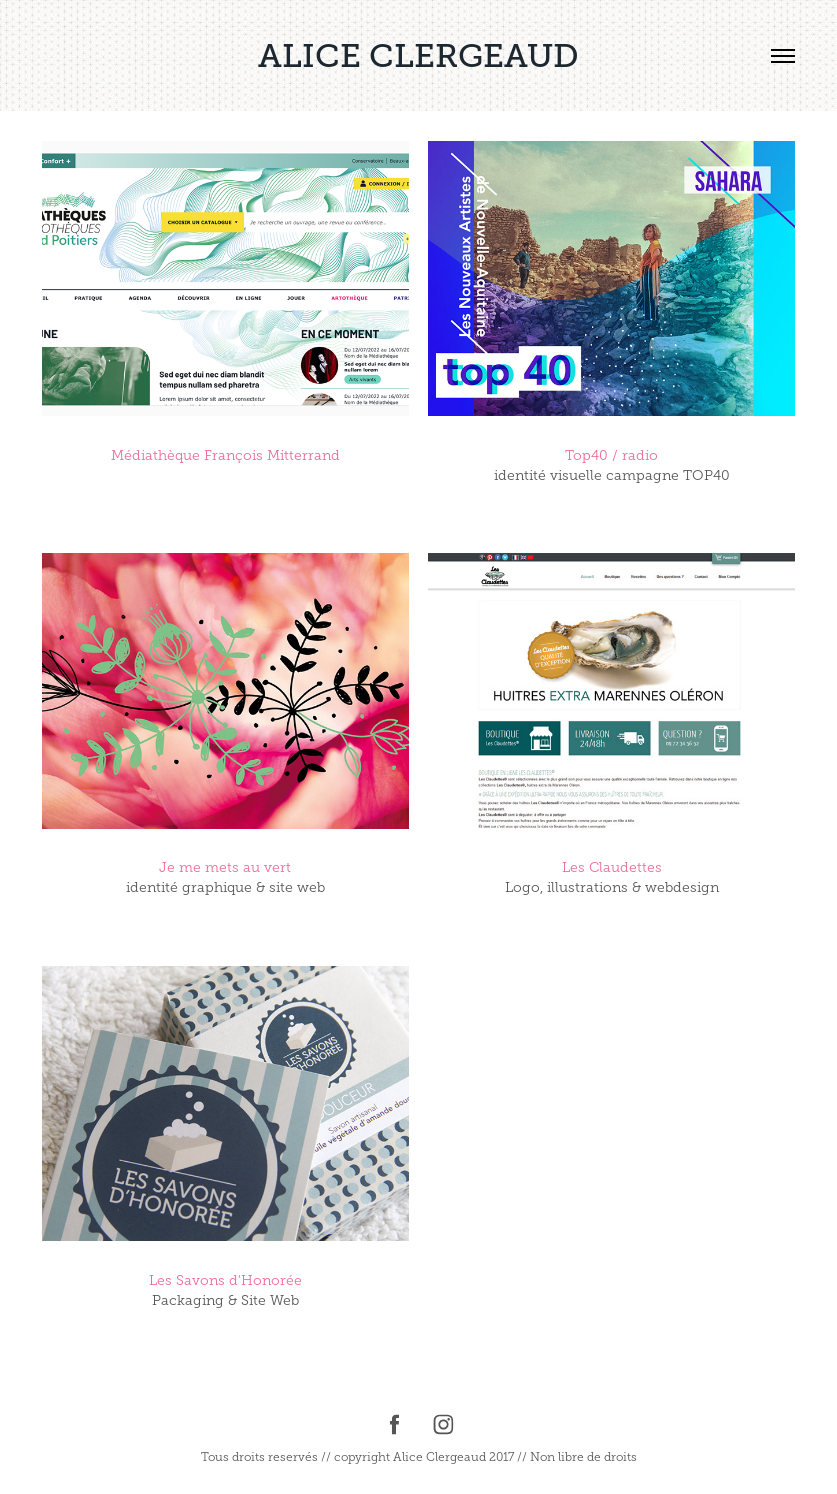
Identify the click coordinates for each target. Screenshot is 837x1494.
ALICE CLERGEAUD (418, 55)
